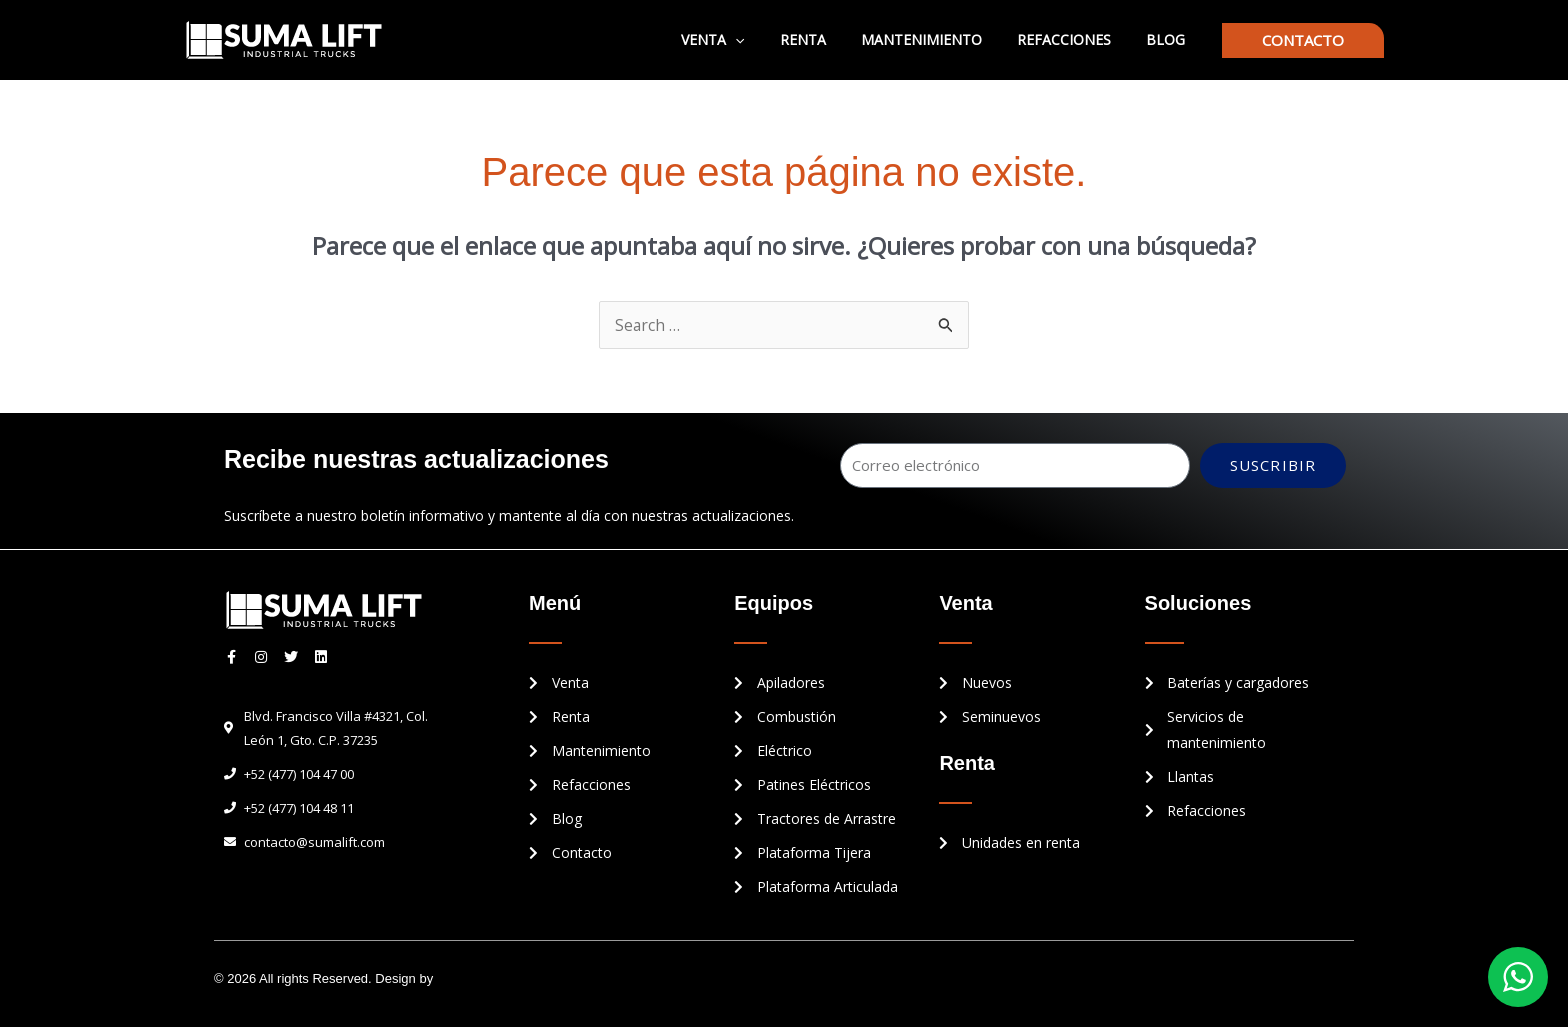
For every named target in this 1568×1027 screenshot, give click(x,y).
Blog (1168, 39)
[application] (767, 40)
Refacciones (1074, 39)
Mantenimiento (938, 39)
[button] (1303, 40)
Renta (827, 39)
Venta (744, 40)
